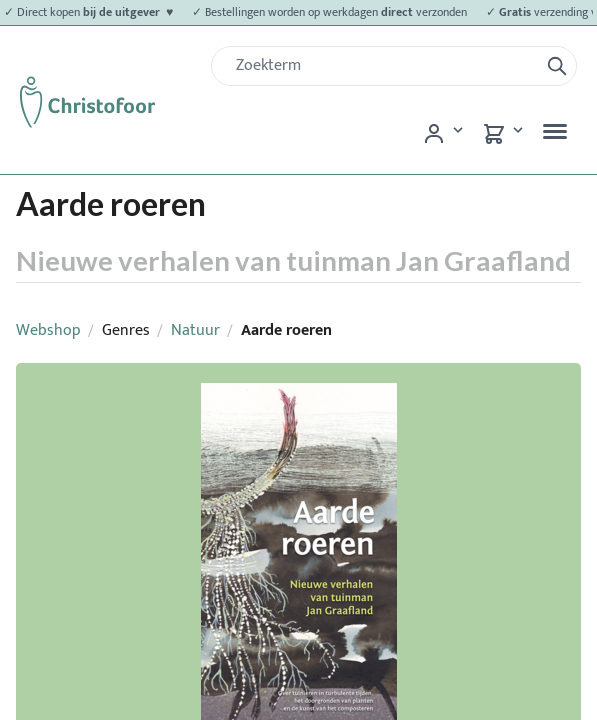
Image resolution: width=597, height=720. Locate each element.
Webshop (48, 330)
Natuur (195, 330)
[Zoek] (383, 66)
